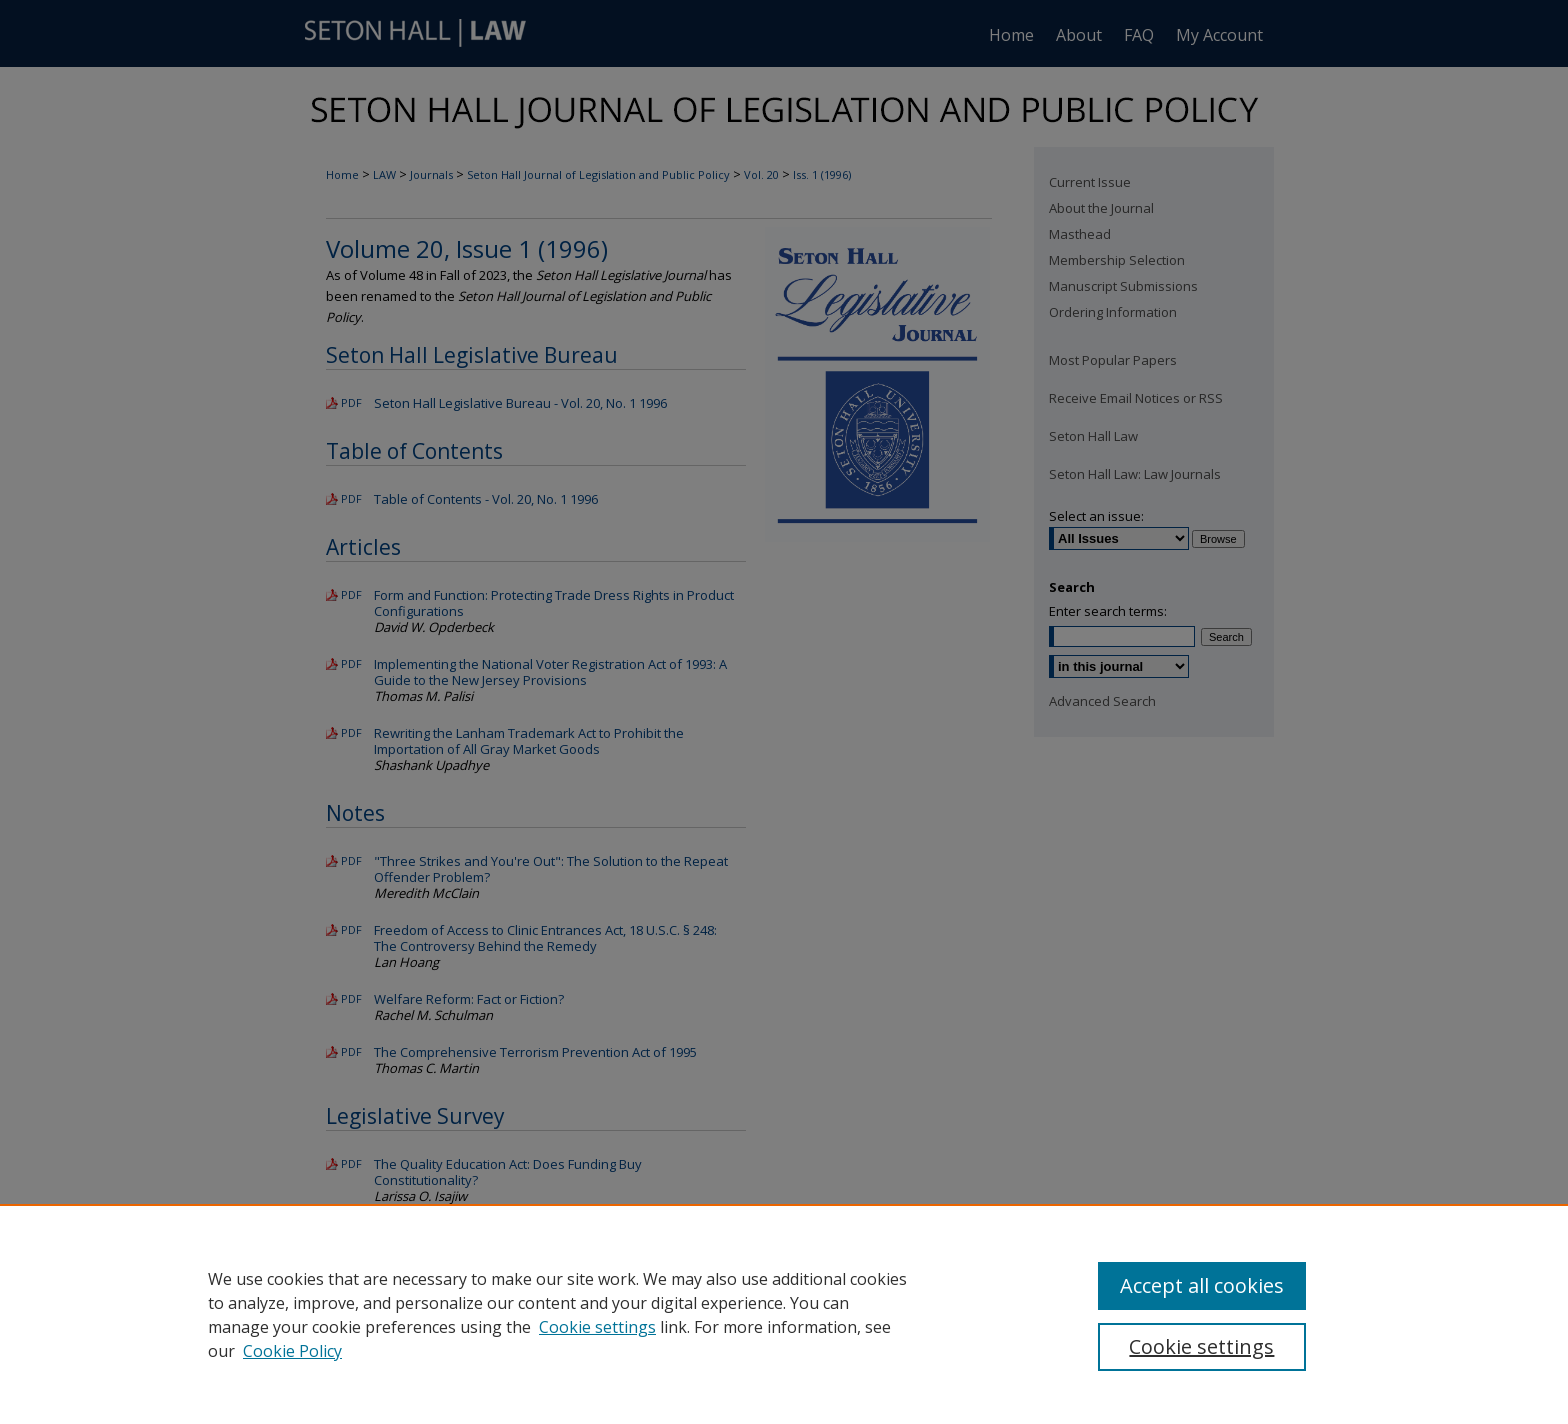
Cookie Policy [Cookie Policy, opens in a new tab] (292, 1351)
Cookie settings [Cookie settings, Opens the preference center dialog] (1201, 1346)
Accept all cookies (1202, 1285)
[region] (784, 1314)
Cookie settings (597, 1327)
